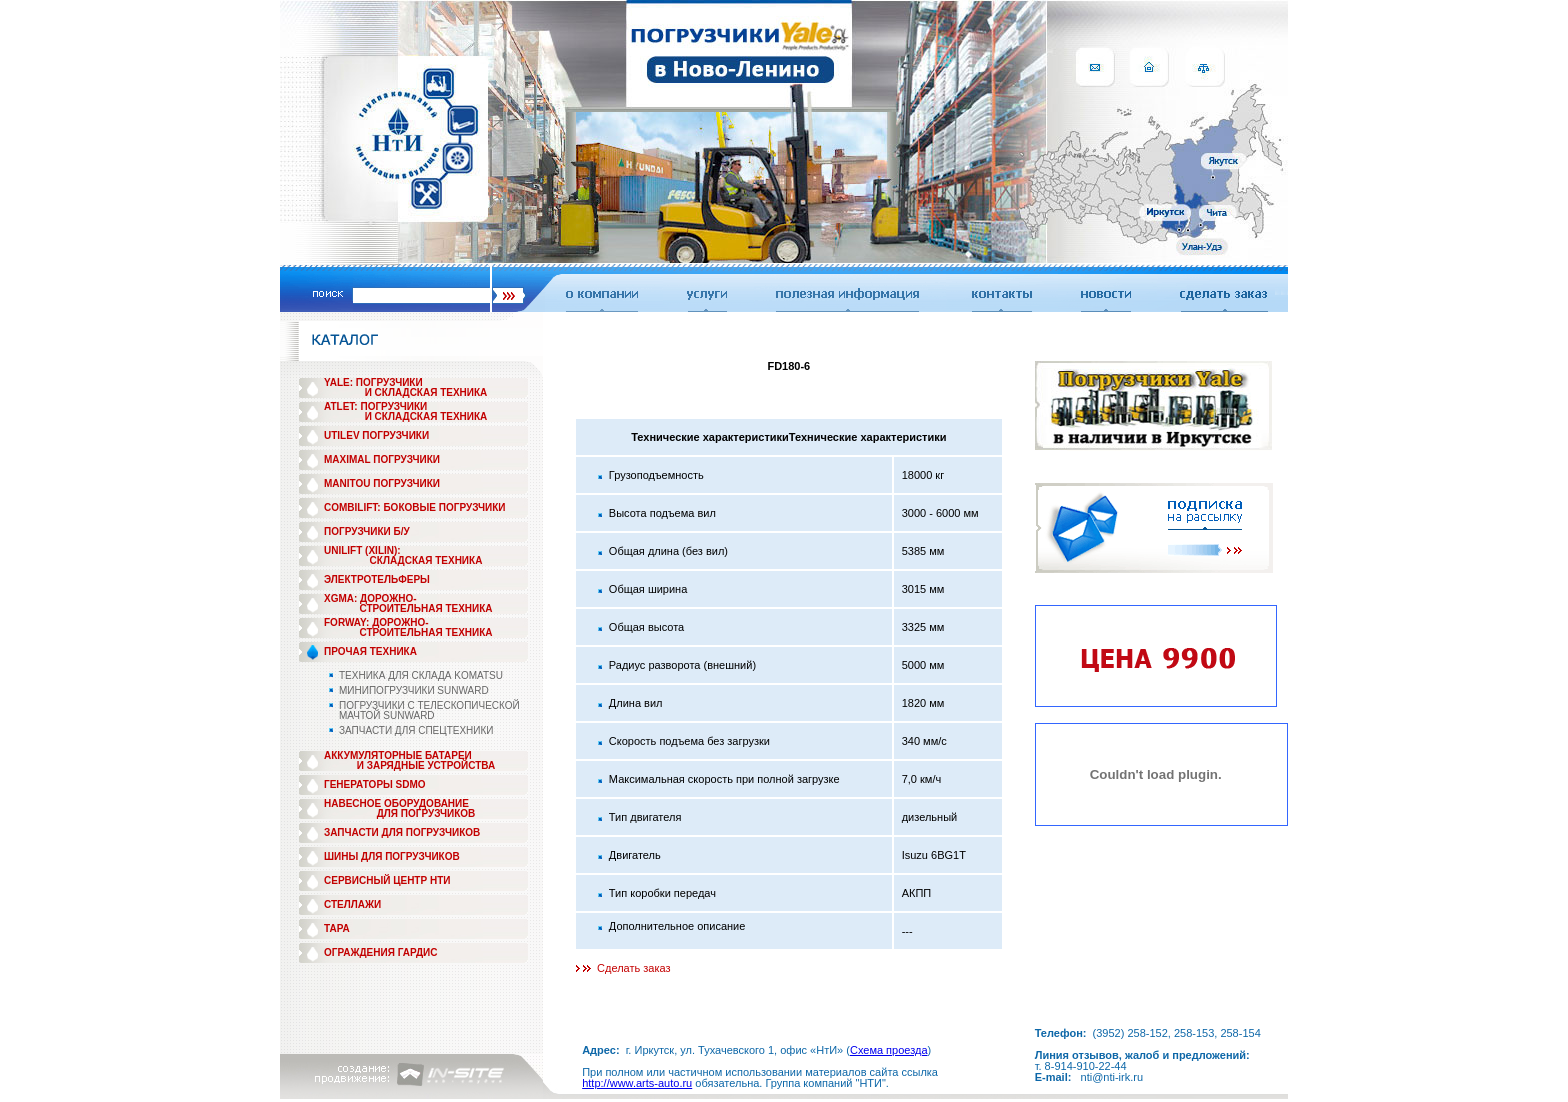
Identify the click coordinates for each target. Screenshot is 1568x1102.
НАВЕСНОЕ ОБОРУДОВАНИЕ (396, 803)
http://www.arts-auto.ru (637, 1083)
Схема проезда (889, 1050)
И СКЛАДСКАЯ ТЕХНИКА (426, 392)
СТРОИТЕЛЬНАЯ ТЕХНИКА (425, 608)
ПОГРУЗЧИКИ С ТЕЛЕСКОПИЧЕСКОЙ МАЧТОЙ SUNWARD (429, 710)
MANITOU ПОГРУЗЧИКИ (382, 483)
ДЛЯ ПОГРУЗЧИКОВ (426, 813)
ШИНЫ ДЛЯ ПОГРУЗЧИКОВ (392, 856)
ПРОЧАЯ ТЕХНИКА (370, 651)
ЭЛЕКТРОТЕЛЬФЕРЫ (377, 579)
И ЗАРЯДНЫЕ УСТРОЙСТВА (426, 765)
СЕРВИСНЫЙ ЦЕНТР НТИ (387, 880)
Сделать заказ (634, 968)
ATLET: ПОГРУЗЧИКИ (375, 406)
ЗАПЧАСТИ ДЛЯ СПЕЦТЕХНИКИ (416, 730)
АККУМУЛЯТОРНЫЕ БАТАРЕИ (398, 755)
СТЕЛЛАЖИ (352, 904)
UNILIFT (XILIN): (362, 550)
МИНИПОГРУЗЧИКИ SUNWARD (414, 690)
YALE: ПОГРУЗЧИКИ (373, 382)
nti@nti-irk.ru (1112, 1077)
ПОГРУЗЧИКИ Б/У (367, 531)
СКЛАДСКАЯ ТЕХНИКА (426, 560)
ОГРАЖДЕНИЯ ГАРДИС (381, 952)
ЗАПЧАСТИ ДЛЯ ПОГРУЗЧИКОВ (402, 832)
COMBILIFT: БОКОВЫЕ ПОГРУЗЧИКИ (415, 507)
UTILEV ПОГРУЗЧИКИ (376, 435)
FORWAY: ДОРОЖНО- (376, 622)
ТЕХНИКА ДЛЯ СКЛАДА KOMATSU (421, 675)
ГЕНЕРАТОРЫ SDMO (375, 784)
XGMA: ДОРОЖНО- (370, 598)
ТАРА (337, 928)
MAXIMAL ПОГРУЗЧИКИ (382, 459)
